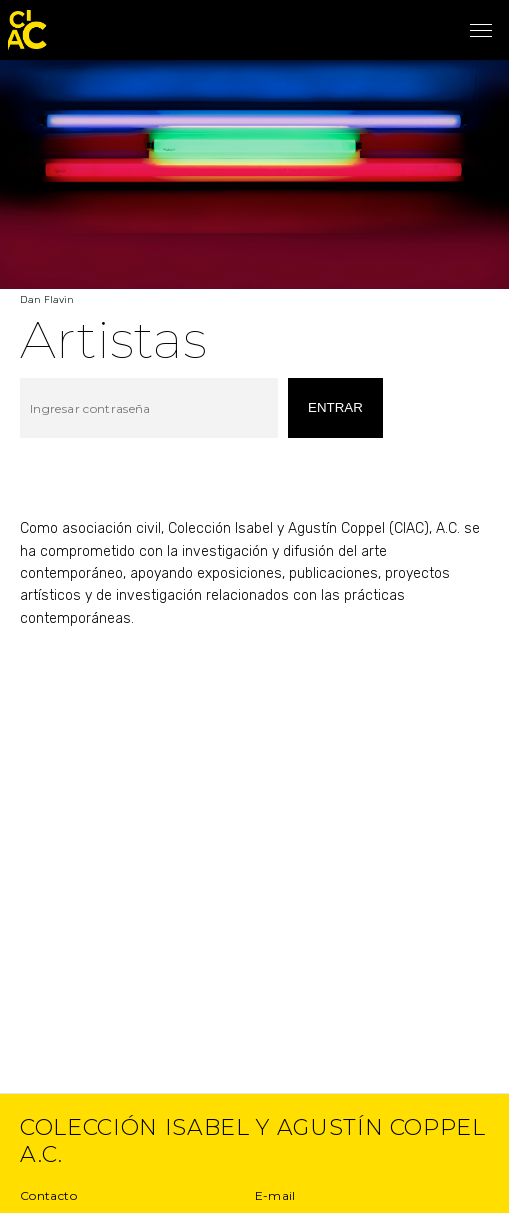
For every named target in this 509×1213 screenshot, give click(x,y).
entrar (335, 407)
